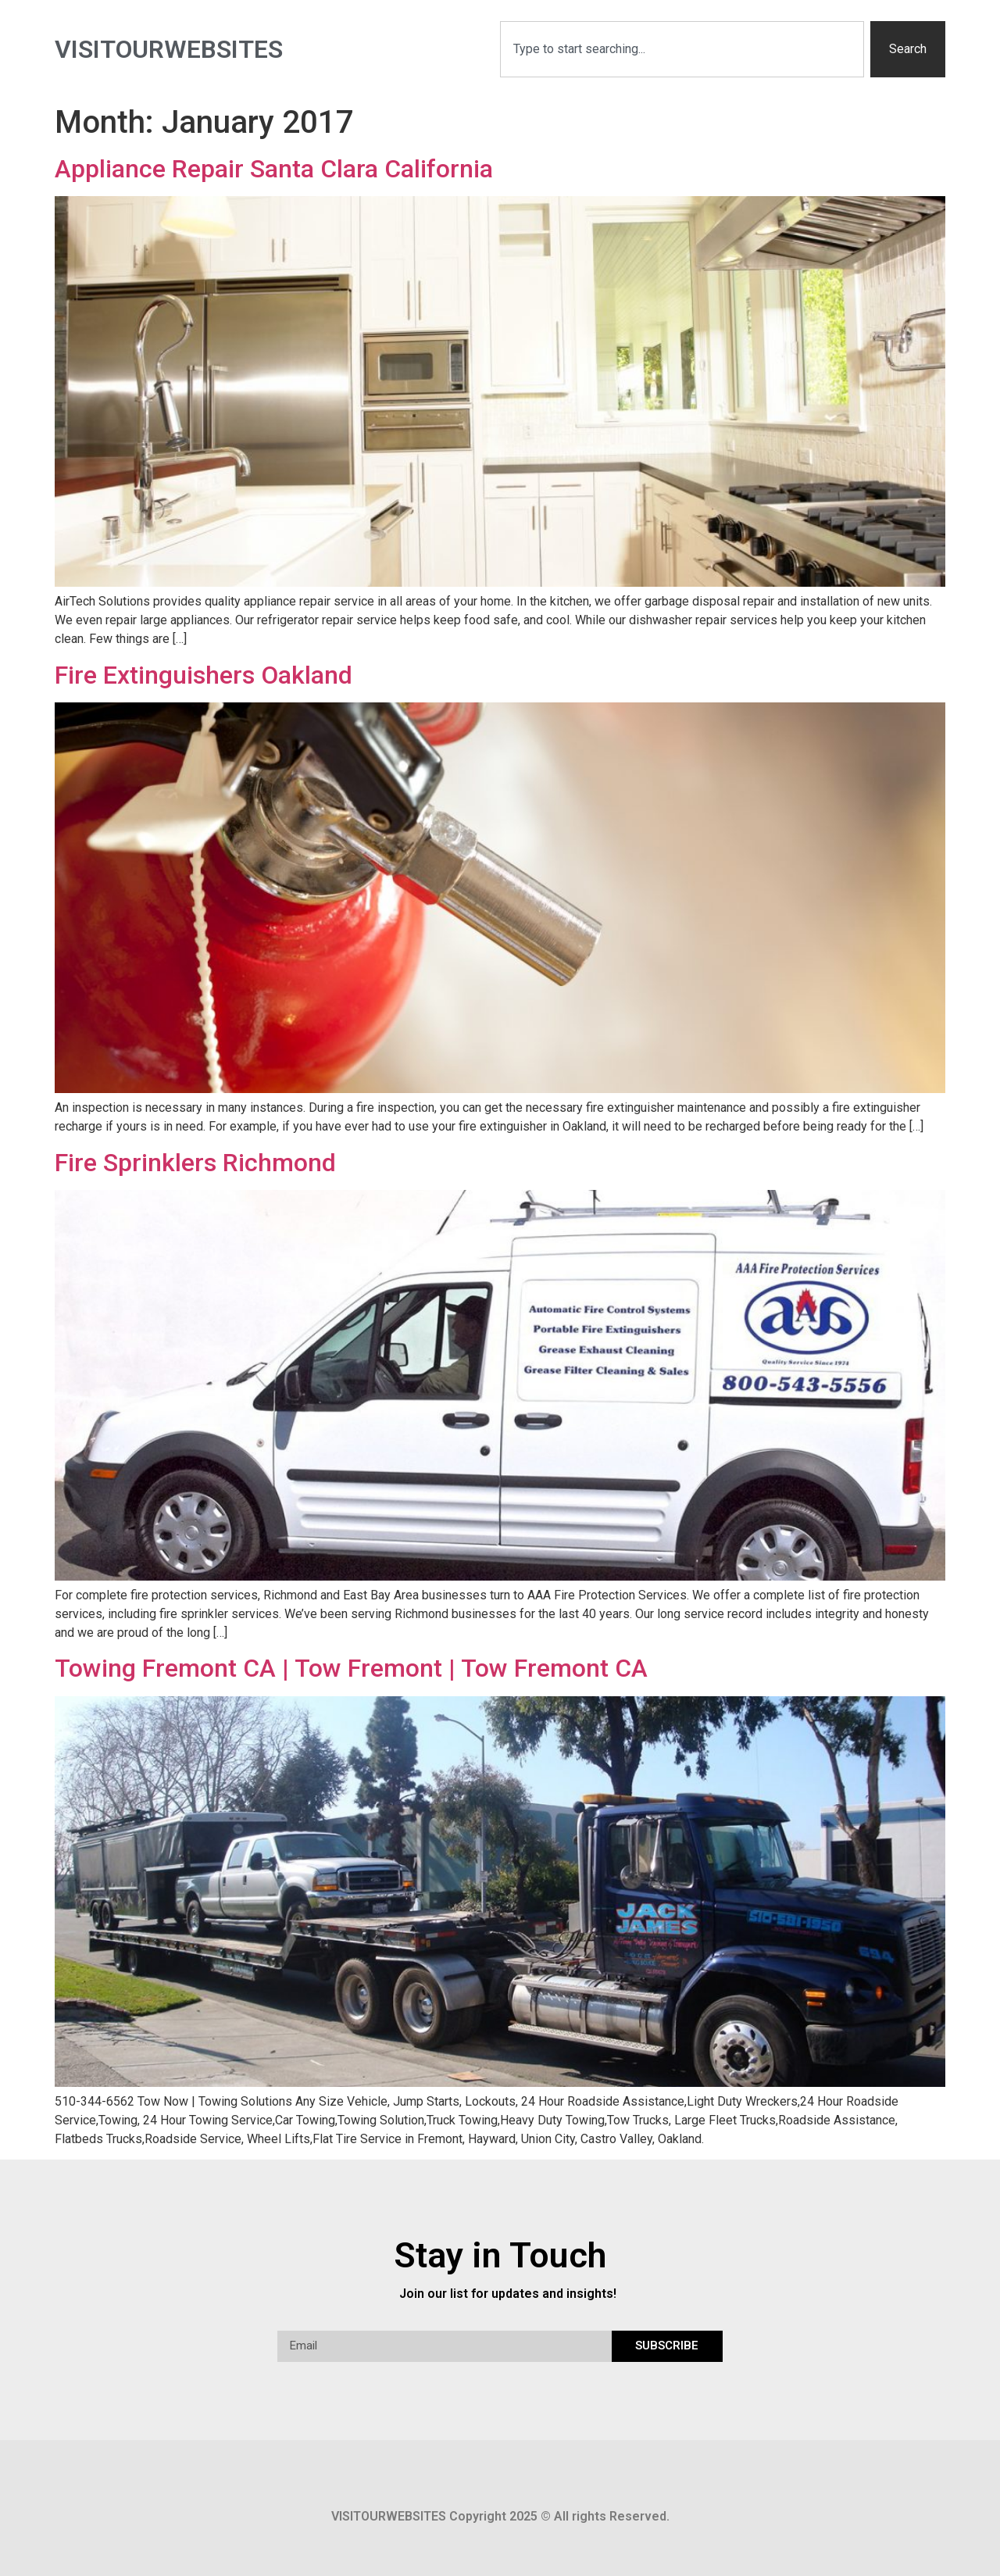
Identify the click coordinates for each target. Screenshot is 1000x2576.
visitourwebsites (169, 49)
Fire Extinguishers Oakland (203, 675)
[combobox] (682, 49)
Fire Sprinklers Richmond (195, 1162)
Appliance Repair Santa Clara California (274, 169)
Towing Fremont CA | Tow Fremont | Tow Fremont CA (351, 1668)
